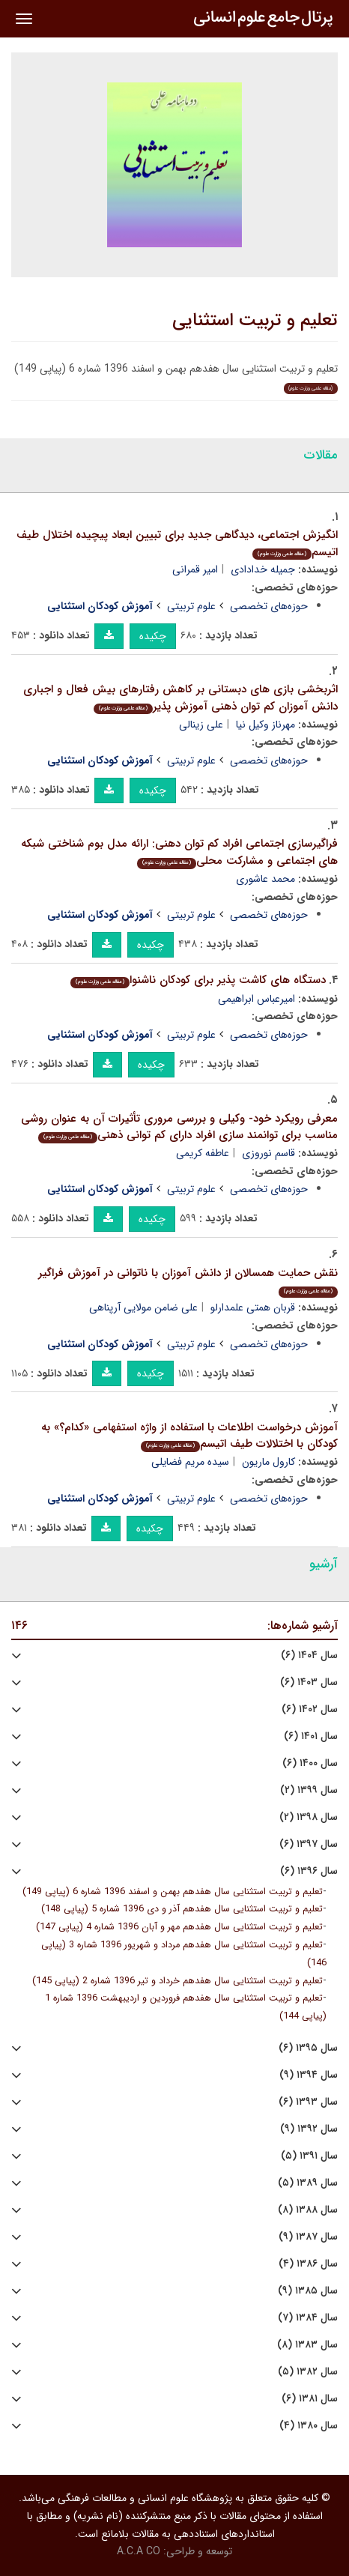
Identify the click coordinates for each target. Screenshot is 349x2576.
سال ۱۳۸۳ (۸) (307, 2345)
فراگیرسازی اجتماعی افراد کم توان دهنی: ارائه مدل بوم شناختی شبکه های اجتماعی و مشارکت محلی (179, 852)
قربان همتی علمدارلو (252, 1307)
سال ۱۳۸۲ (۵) (308, 2372)
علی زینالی (201, 724)
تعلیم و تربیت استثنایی (255, 320)
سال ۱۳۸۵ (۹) (308, 2291)
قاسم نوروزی (268, 1153)
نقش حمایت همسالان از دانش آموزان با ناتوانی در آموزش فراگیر (188, 1281)
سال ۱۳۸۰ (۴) (308, 2426)
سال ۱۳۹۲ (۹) (309, 2129)
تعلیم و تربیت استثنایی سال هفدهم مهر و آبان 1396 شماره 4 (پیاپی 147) (179, 1927)
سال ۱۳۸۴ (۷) (308, 2318)
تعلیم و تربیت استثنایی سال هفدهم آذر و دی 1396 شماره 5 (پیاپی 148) (182, 1909)
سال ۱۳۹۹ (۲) (309, 1790)
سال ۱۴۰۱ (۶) (311, 1736)
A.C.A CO (138, 2551)
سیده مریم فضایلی (190, 1462)
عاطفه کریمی (202, 1153)
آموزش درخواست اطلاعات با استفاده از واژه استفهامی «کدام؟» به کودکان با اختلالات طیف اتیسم (189, 1436)
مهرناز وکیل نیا (265, 724)
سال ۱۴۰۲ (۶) (310, 1709)
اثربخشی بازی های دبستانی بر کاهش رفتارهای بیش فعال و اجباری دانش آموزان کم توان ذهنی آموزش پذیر (180, 698)
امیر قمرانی (195, 569)
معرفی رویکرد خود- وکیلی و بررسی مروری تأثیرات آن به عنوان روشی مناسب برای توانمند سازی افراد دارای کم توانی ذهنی (179, 1127)
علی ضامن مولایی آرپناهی (143, 1307)
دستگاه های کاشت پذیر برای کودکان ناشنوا (198, 980)
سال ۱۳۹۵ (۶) (308, 2048)
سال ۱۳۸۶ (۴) (308, 2264)
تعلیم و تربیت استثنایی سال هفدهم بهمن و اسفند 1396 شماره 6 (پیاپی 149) (172, 1891)
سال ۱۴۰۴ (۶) (309, 1655)
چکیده (152, 636)
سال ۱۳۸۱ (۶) (310, 2399)
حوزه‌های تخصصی (269, 606)
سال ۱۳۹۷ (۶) (308, 1844)
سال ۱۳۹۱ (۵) (309, 2156)
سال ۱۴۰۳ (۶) (309, 1682)
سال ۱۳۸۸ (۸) (308, 2210)
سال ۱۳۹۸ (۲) (308, 1817)
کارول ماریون (268, 1462)
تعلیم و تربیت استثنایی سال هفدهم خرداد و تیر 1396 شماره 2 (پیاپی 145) (177, 1981)
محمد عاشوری (265, 879)
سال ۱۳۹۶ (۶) (309, 1871)
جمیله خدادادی (263, 569)
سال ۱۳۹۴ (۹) (308, 2075)
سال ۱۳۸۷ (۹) (308, 2237)
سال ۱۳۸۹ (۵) (308, 2183)
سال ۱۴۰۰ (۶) (310, 1763)
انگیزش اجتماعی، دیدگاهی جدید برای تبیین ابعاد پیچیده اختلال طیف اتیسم (177, 543)
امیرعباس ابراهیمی (256, 999)
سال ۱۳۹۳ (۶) (308, 2102)
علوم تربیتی (191, 606)
